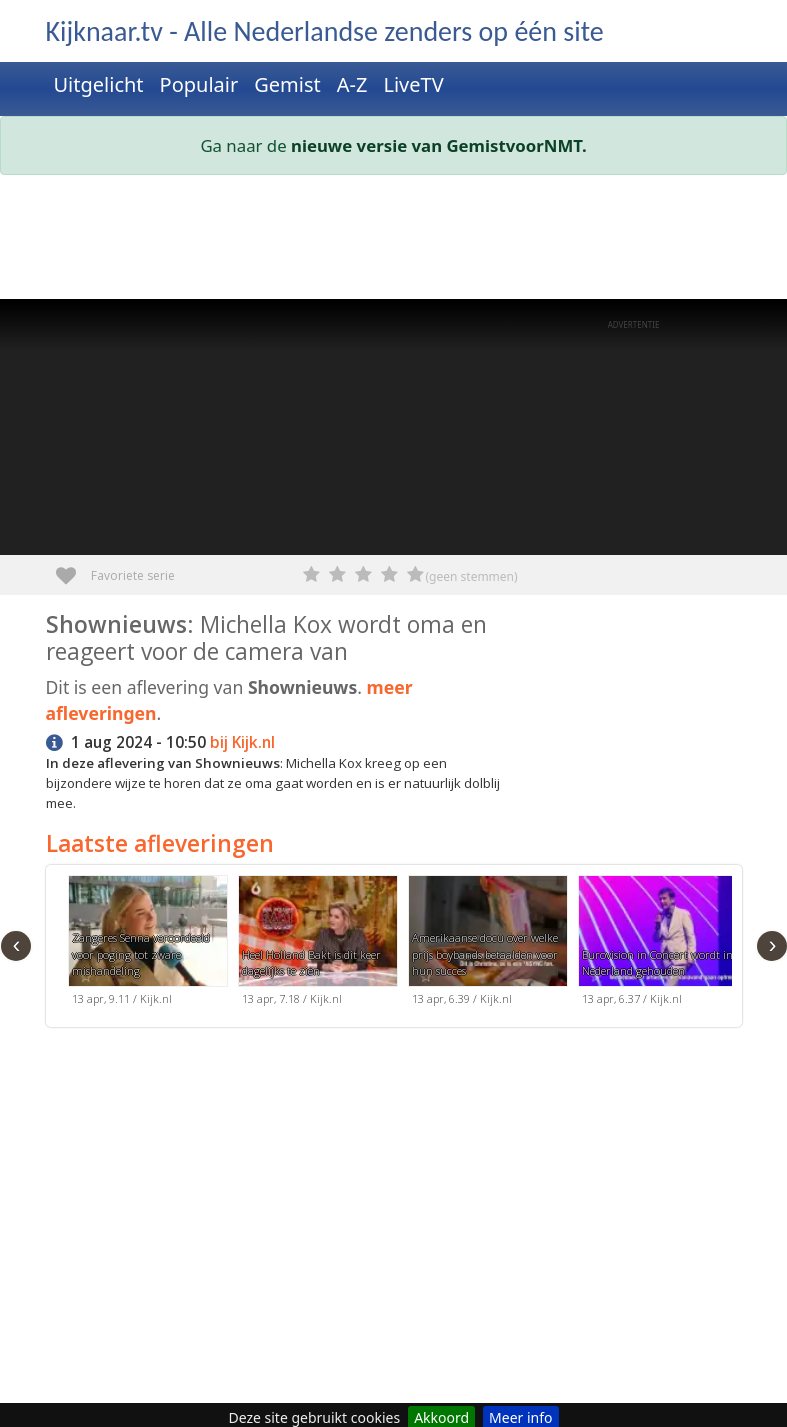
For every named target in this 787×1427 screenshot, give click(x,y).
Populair (199, 84)
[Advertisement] (394, 241)
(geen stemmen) (472, 576)
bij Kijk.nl (242, 742)
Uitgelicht (99, 84)
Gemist (287, 84)
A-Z (352, 84)
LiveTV (413, 84)
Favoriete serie (73, 568)
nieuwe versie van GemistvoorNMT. (439, 145)
